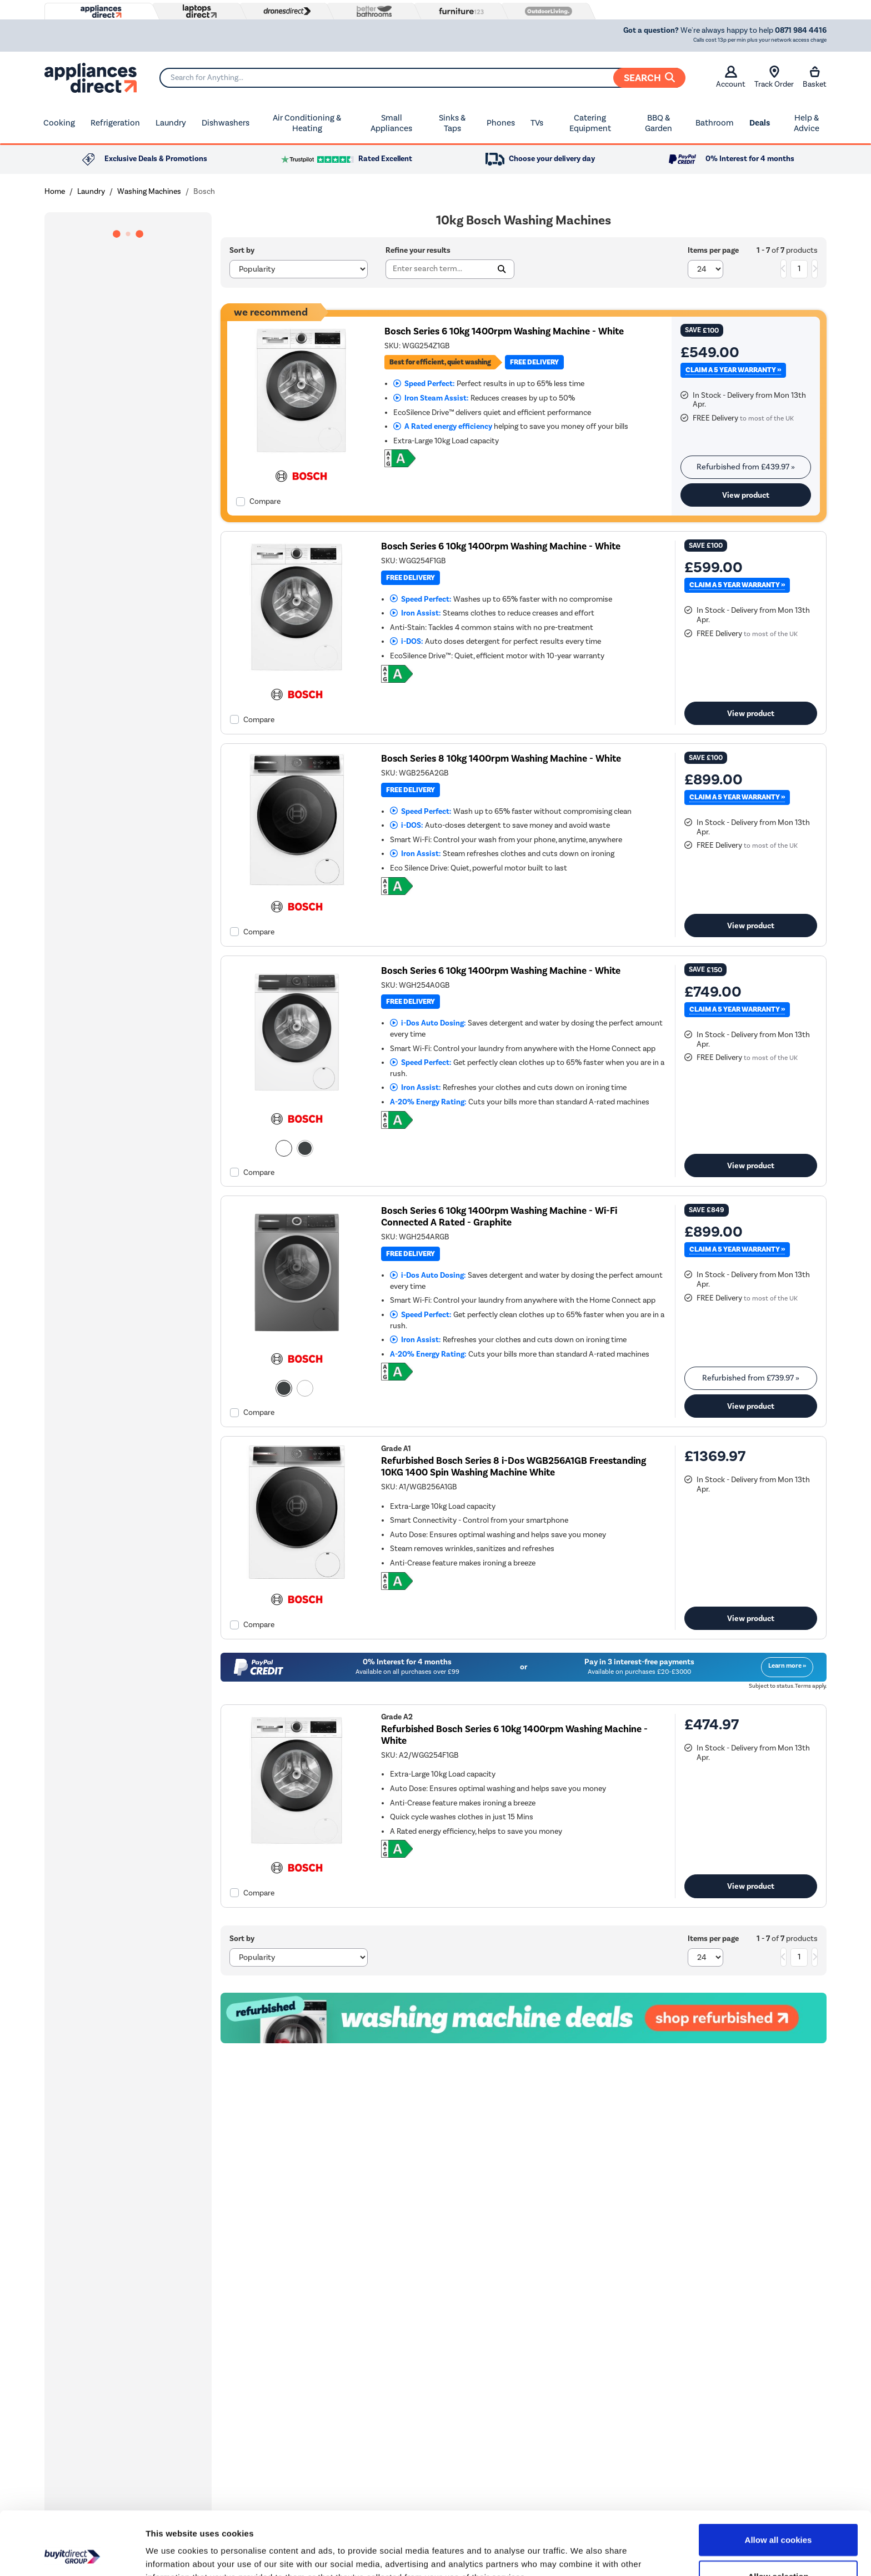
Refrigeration (115, 123)
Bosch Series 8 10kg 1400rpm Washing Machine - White (501, 758)
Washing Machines (149, 191)
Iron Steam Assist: (431, 398)
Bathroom (714, 123)
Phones (501, 123)
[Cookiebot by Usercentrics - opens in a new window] (72, 2554)
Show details (583, 2554)
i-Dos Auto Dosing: (428, 1023)
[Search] (422, 78)
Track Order (774, 77)
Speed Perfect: (424, 383)
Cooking (59, 123)
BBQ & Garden (658, 123)
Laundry (171, 123)
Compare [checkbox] (265, 501)
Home (54, 191)
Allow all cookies (778, 2480)
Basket (815, 77)
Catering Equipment (590, 123)
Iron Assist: (415, 613)
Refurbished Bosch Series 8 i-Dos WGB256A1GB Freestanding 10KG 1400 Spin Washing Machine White (513, 1466)
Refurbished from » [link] (746, 467)
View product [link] (745, 495)
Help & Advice (806, 123)
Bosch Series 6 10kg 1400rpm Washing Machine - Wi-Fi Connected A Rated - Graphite (499, 1216)
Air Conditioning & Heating (307, 123)
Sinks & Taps (452, 123)
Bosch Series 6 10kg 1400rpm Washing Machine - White (504, 331)
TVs (536, 123)
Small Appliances (391, 123)
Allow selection (778, 2517)
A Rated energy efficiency (442, 426)
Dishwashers (225, 123)
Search (649, 78)
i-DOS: (406, 641)
